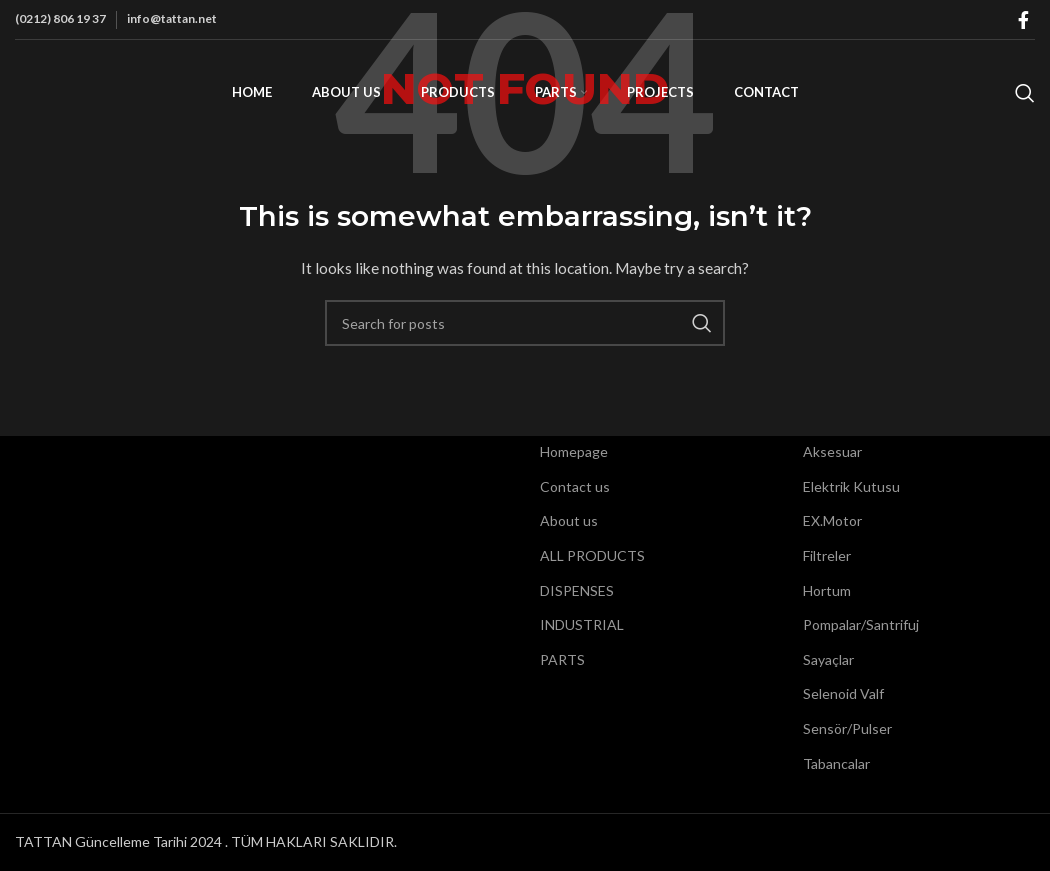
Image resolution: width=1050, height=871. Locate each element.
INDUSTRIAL (582, 624)
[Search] (1025, 93)
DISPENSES (577, 590)
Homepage (574, 451)
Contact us (575, 486)
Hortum (827, 590)
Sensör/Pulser (847, 728)
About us (569, 520)
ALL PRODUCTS (592, 555)
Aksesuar (832, 451)
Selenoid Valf (843, 693)
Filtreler (827, 555)
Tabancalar (836, 763)
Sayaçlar (828, 659)
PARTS (562, 659)
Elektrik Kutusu (851, 486)
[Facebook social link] (1023, 20)
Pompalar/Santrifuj (861, 624)
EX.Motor (832, 520)
